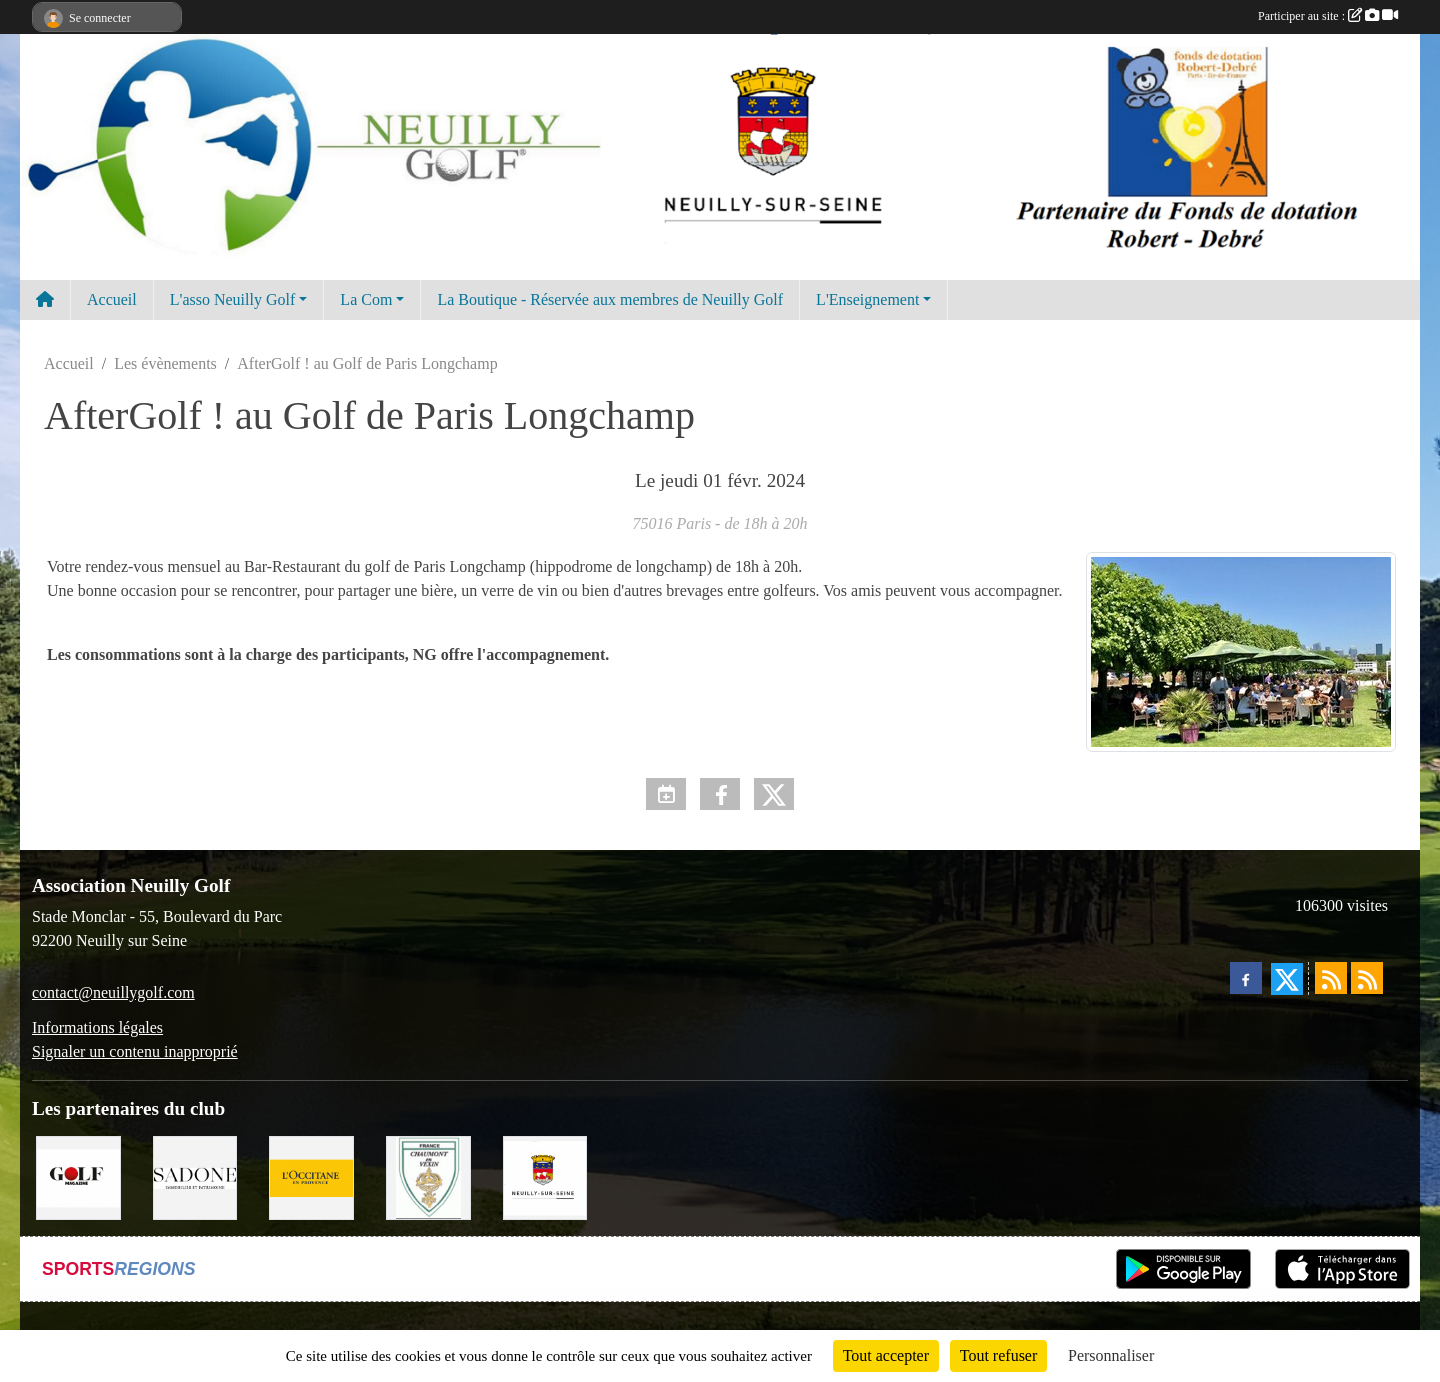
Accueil (112, 299)
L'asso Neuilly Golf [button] (233, 299)
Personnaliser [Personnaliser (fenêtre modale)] (1111, 1355)
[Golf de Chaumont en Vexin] (428, 1176)
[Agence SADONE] (195, 1176)
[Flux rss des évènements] (1367, 978)
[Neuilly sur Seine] (545, 1176)
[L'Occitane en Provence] (311, 1176)
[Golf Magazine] (78, 1176)
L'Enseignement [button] (867, 299)
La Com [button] (366, 299)
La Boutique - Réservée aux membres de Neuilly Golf (610, 299)
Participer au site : (1328, 16)
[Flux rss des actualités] (1331, 978)
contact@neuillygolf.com (113, 992)
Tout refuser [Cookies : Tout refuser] (999, 1355)
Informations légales (97, 1027)
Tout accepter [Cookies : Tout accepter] (886, 1355)
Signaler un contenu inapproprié (135, 1051)
